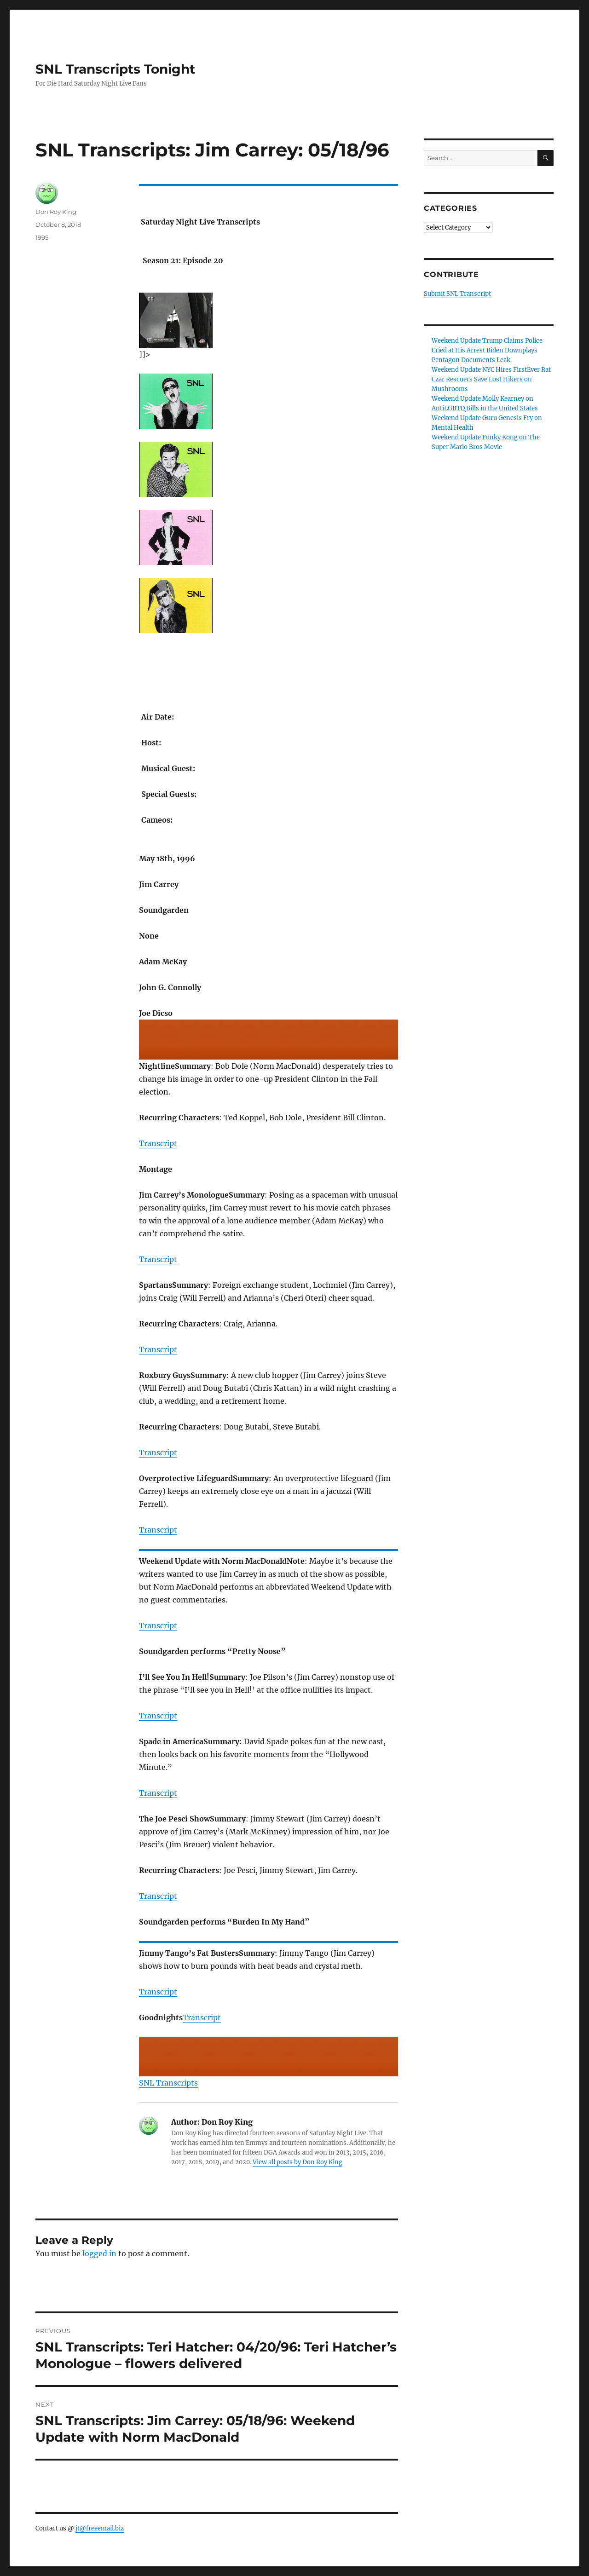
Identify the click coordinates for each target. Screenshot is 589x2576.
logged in (99, 2253)
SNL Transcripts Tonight (115, 69)
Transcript (158, 1143)
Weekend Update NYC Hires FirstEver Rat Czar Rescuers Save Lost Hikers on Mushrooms (491, 379)
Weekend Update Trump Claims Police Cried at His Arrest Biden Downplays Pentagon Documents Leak (487, 350)
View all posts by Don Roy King (297, 2162)
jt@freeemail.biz (99, 2528)
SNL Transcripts (168, 2082)
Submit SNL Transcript (457, 294)
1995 (41, 237)
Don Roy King (55, 211)
